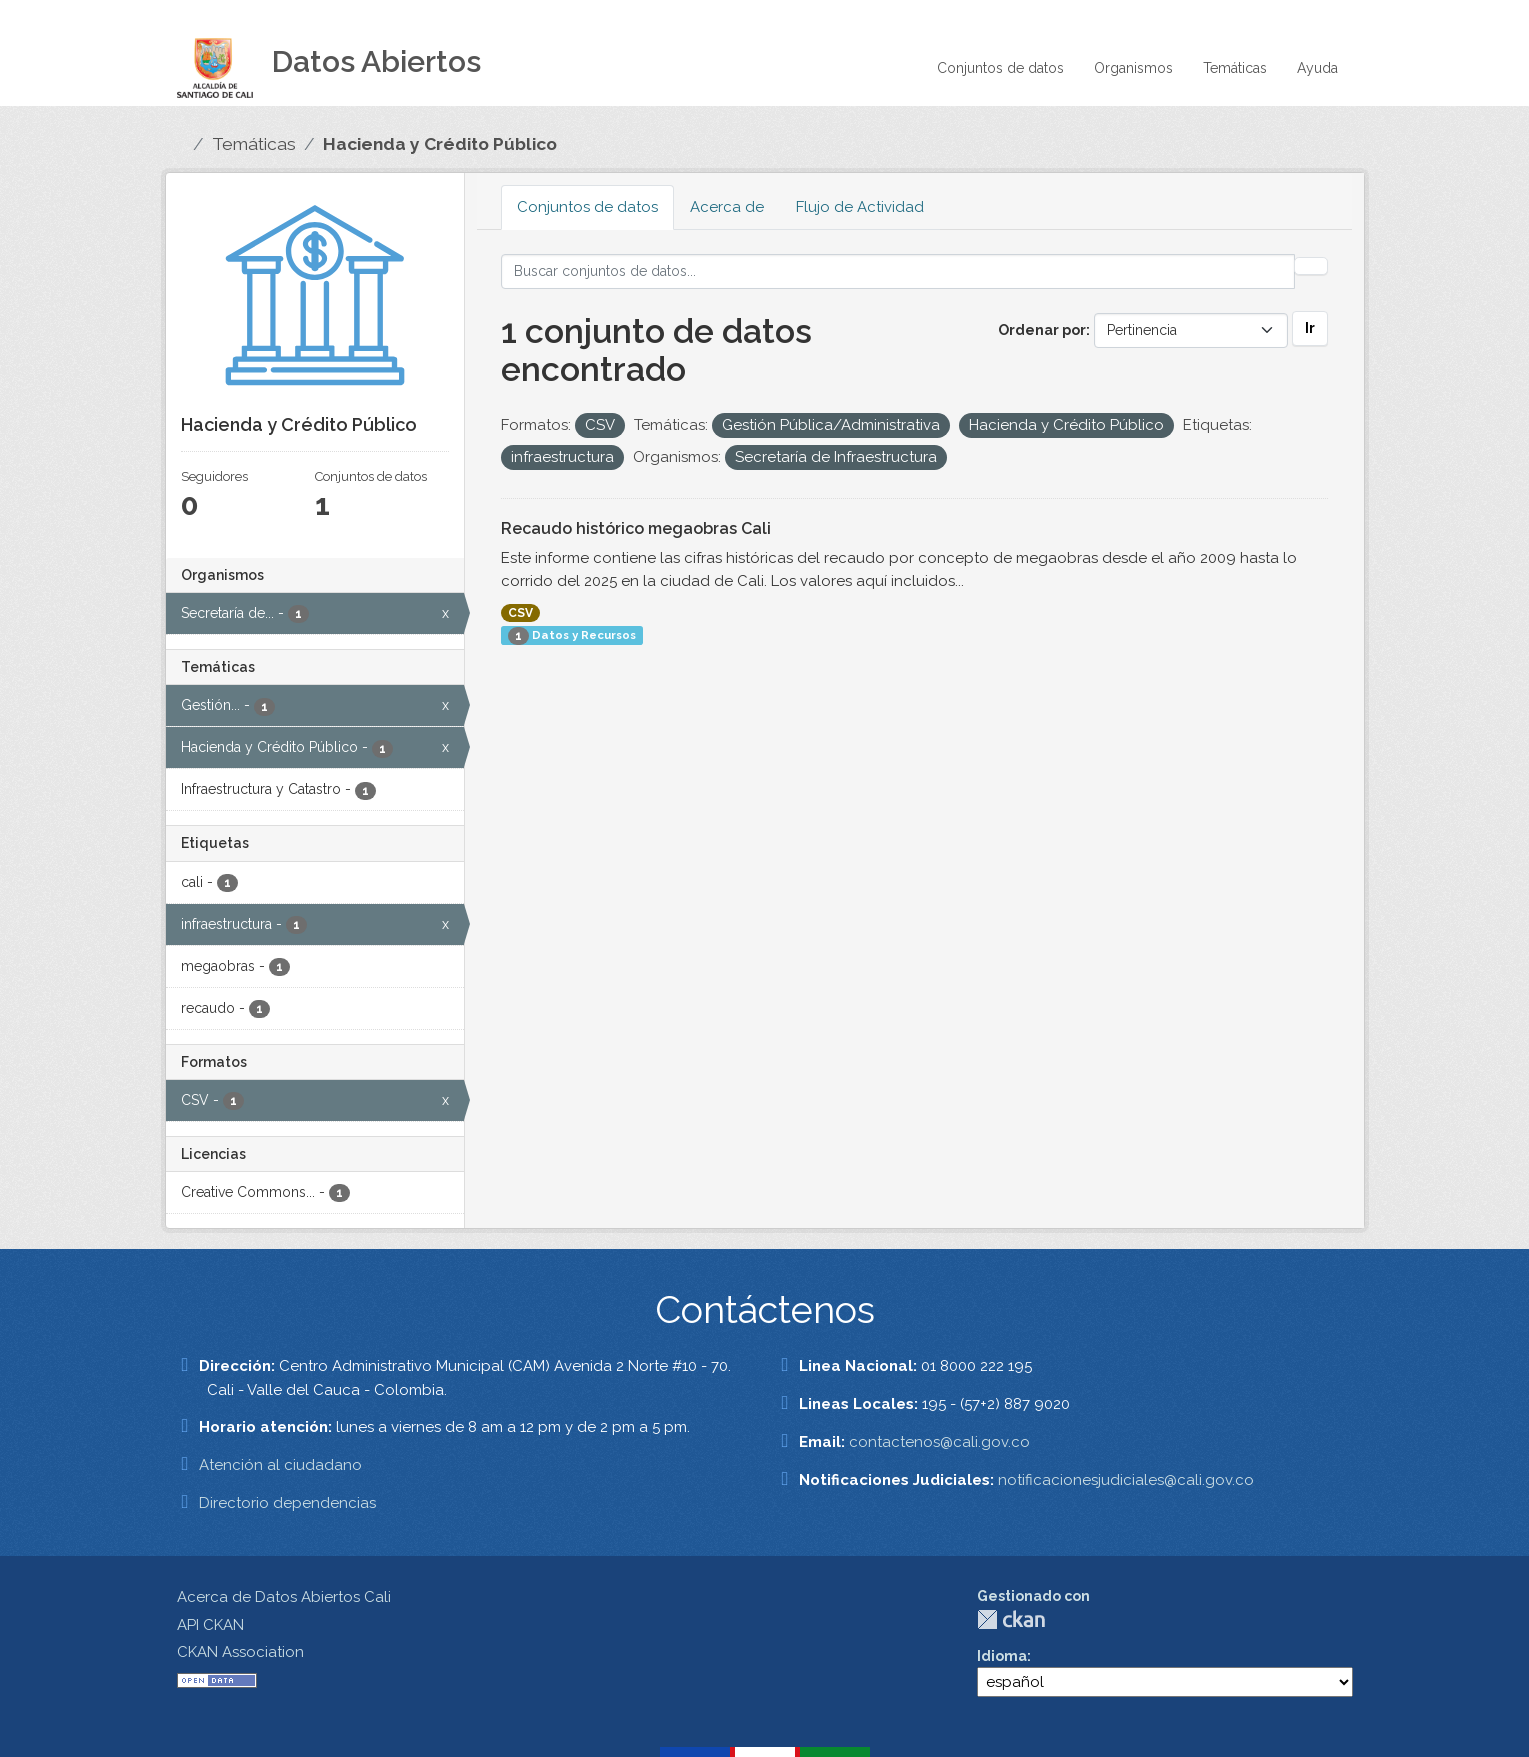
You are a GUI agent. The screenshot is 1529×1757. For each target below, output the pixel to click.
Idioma (1002, 1656)
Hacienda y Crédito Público (440, 144)
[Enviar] (1311, 266)
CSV (520, 613)
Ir (1310, 328)
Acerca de (727, 207)
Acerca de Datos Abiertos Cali (284, 1597)
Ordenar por (1042, 330)
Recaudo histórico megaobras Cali (636, 528)
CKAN (1011, 1619)
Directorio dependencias (287, 1503)
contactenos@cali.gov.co (939, 1442)
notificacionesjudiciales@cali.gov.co (1126, 1480)
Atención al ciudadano (280, 1465)
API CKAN (210, 1625)
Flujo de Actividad (860, 207)
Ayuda (1317, 68)
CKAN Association (240, 1652)
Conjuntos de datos (1000, 68)
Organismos (1133, 68)
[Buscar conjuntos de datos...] (898, 271)
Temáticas (1235, 68)
